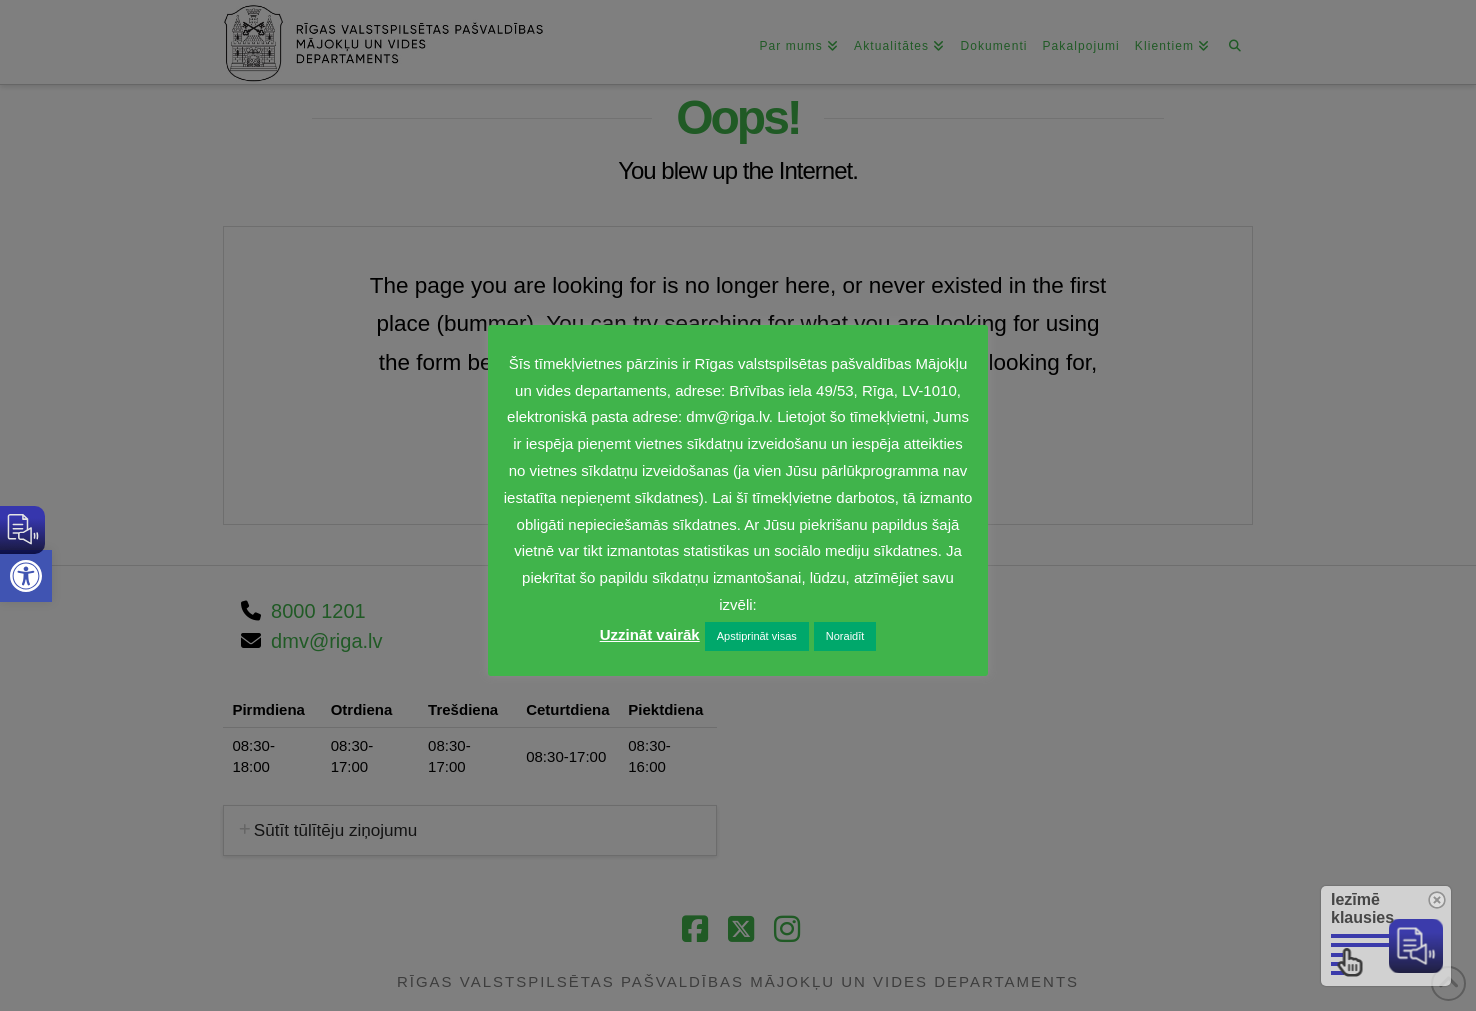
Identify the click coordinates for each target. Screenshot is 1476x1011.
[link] (26, 576)
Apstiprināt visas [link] (757, 636)
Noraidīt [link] (845, 636)
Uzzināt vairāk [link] (650, 634)
